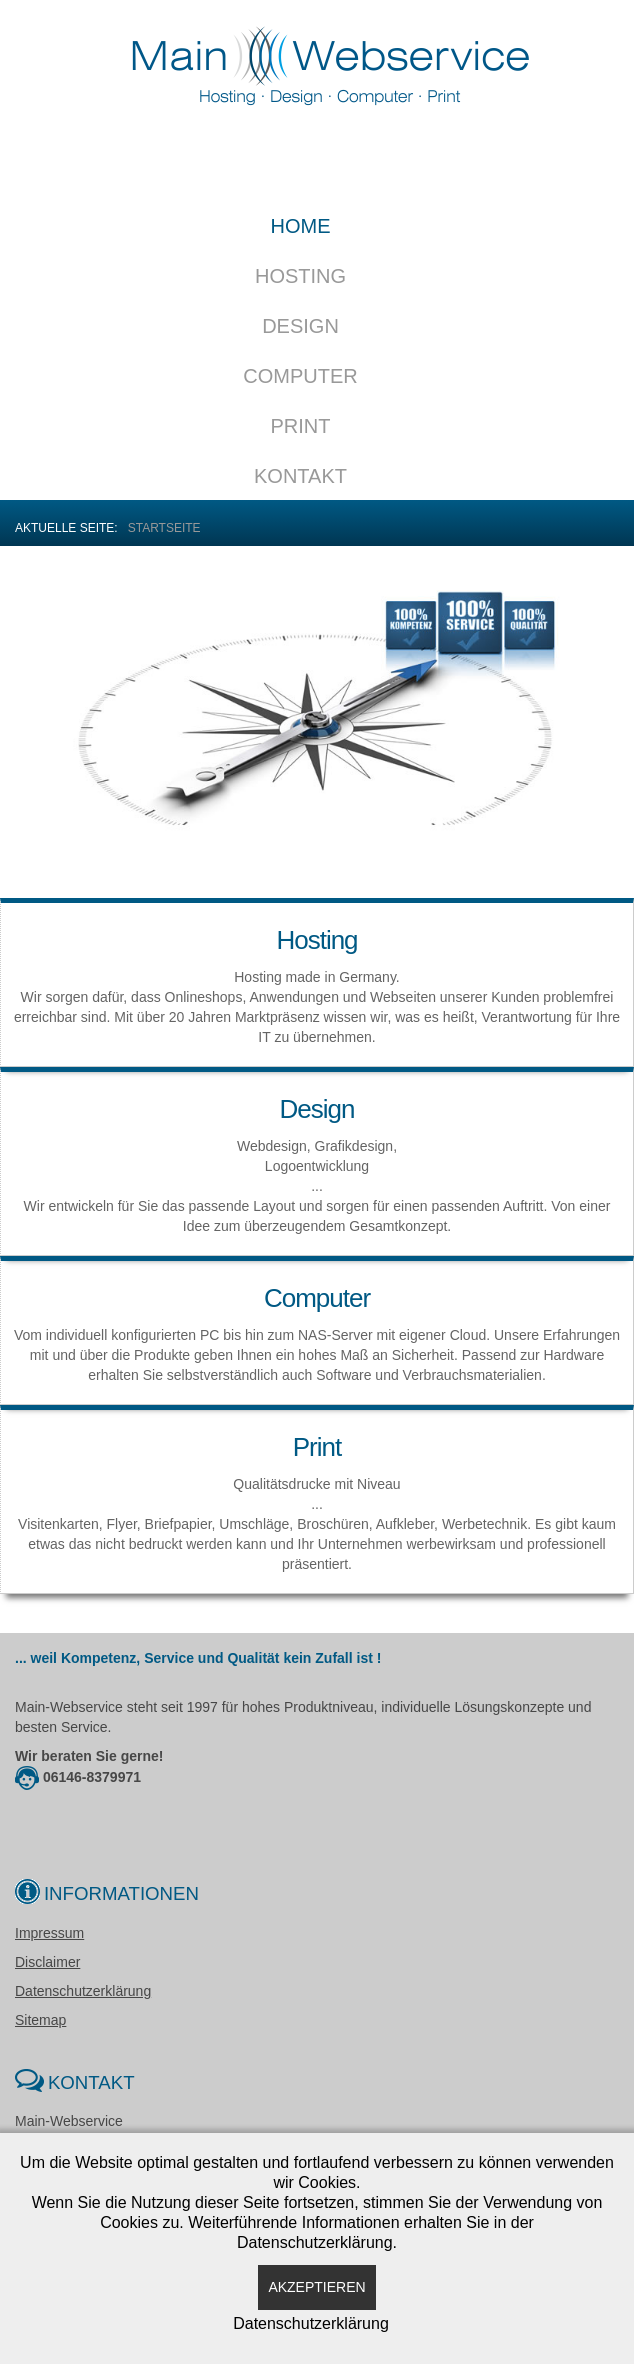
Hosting (300, 276)
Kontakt (300, 476)
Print (301, 426)
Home (301, 226)
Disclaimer (47, 1962)
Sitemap (40, 2020)
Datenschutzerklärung (83, 1991)
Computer (300, 376)
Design (300, 326)
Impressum (49, 1933)
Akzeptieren (316, 2287)
